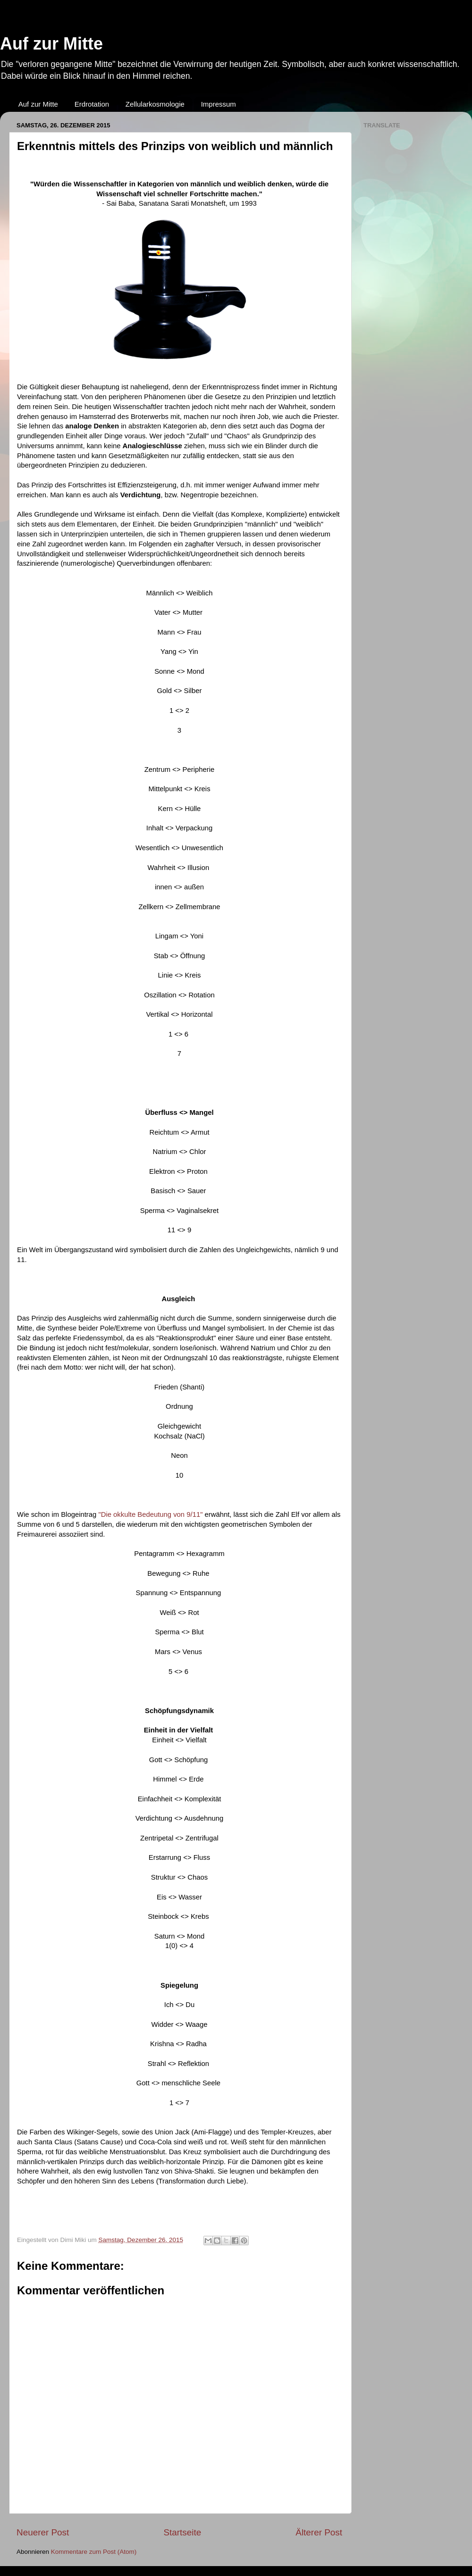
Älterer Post (318, 2532)
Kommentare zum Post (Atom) (94, 2551)
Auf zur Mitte (51, 43)
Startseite (182, 2532)
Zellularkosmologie (155, 104)
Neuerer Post (43, 2532)
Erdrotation (92, 104)
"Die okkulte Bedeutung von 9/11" (150, 1514)
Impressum (218, 104)
